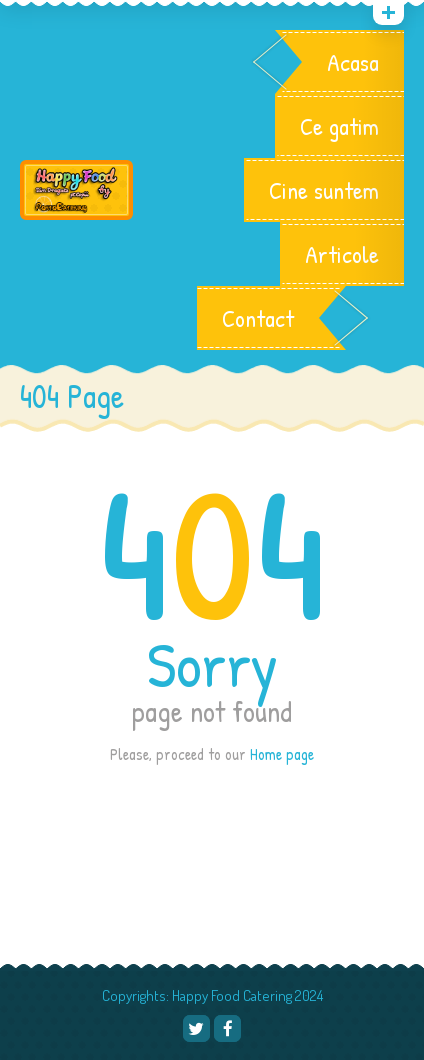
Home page (282, 754)
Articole (342, 254)
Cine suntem (324, 190)
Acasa (353, 62)
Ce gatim (339, 126)
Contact (258, 318)
